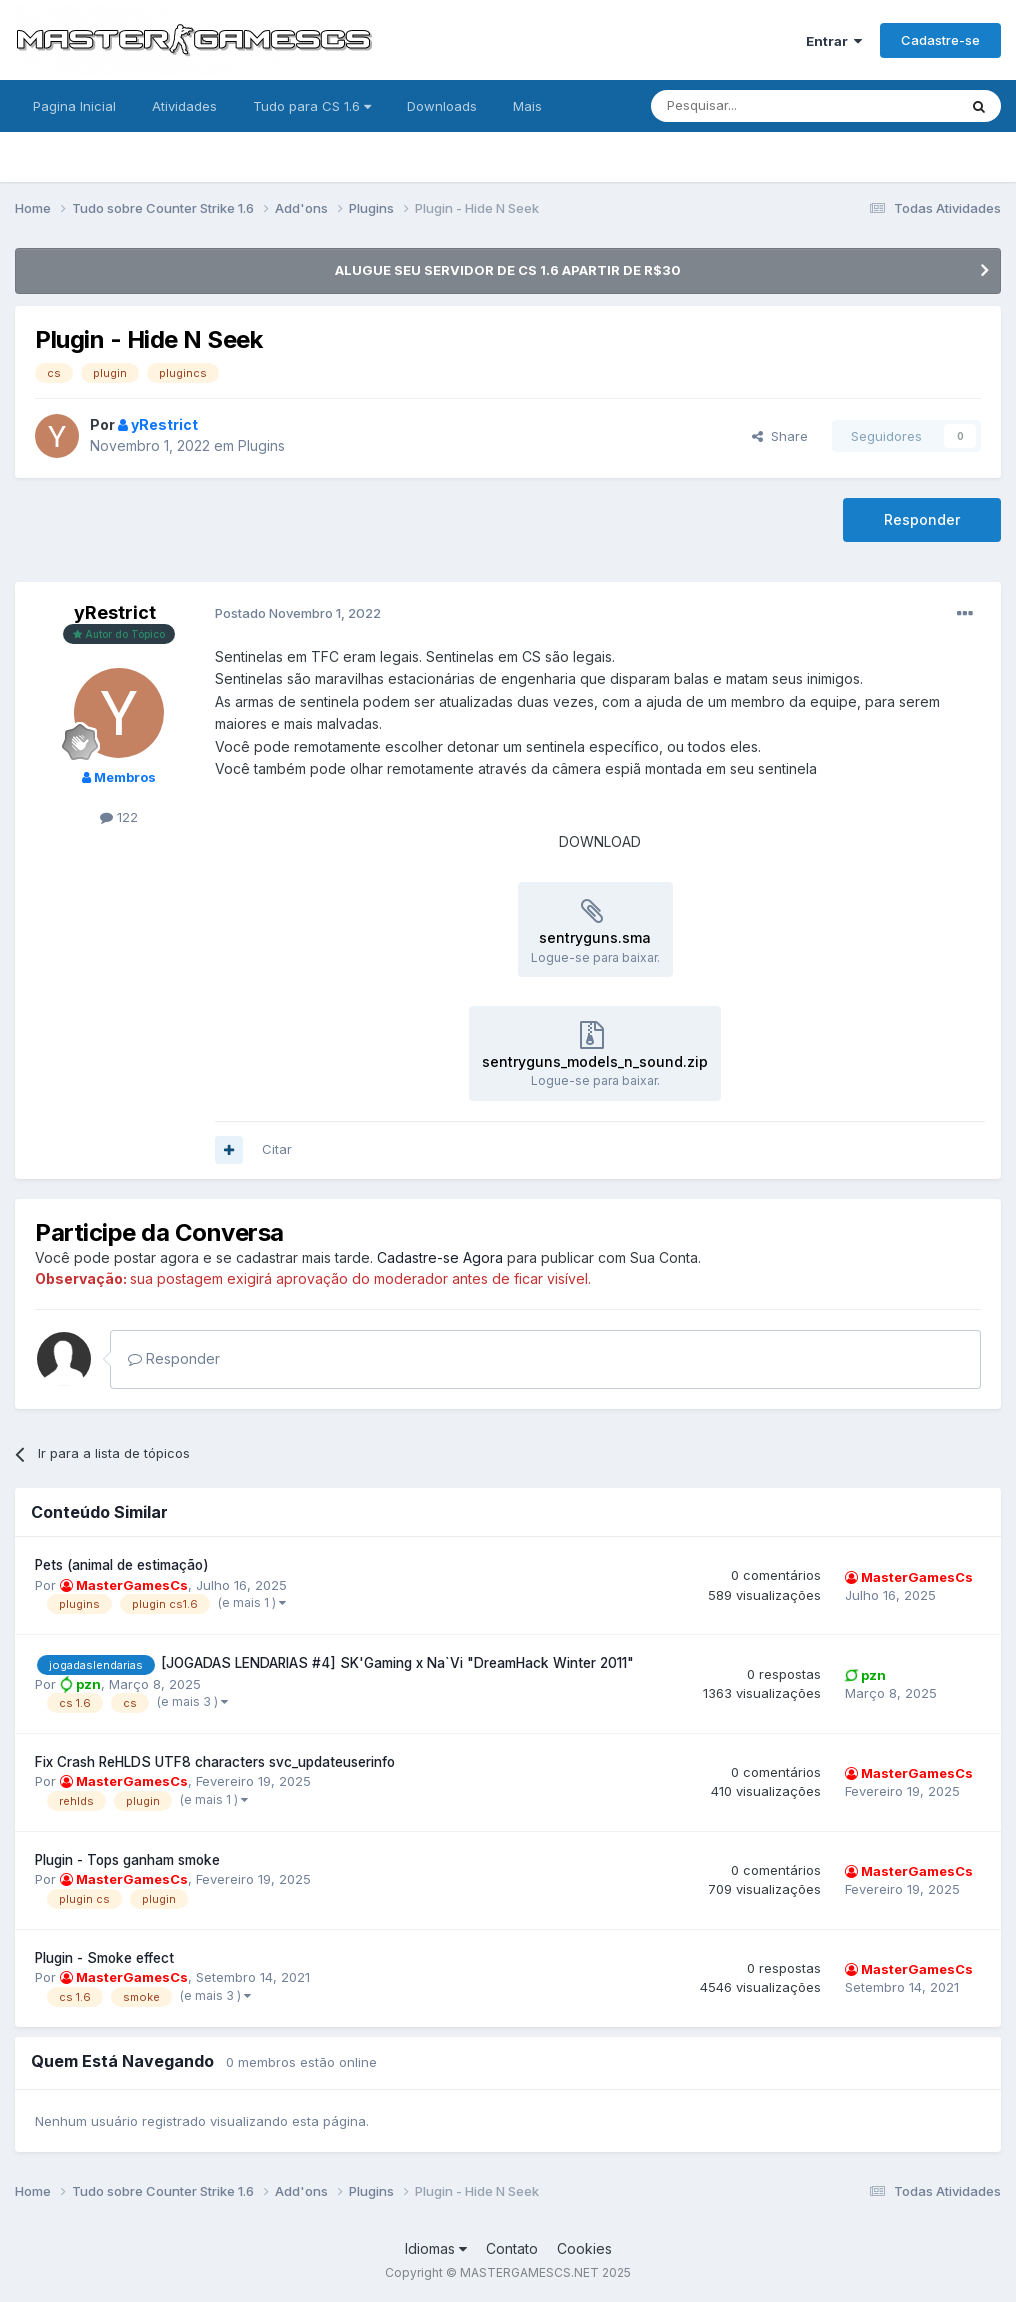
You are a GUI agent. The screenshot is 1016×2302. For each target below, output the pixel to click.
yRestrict (115, 612)
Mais (527, 106)
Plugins (261, 445)
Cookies (584, 2248)
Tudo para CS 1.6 (312, 106)
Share (780, 436)
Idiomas (436, 2248)
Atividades (184, 106)
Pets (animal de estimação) (122, 1565)
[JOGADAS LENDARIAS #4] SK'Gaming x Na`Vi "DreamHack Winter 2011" (397, 1663)
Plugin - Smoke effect (104, 1958)
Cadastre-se (940, 40)
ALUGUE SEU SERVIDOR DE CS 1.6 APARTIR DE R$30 (508, 270)
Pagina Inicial (74, 106)
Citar (277, 1149)
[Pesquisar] (749, 106)
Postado (298, 613)
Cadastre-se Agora (440, 1257)
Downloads (442, 106)
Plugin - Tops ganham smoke (127, 1860)
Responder (922, 519)
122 (119, 817)
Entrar (834, 41)
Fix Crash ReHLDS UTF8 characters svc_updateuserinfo (215, 1762)
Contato (512, 2248)
